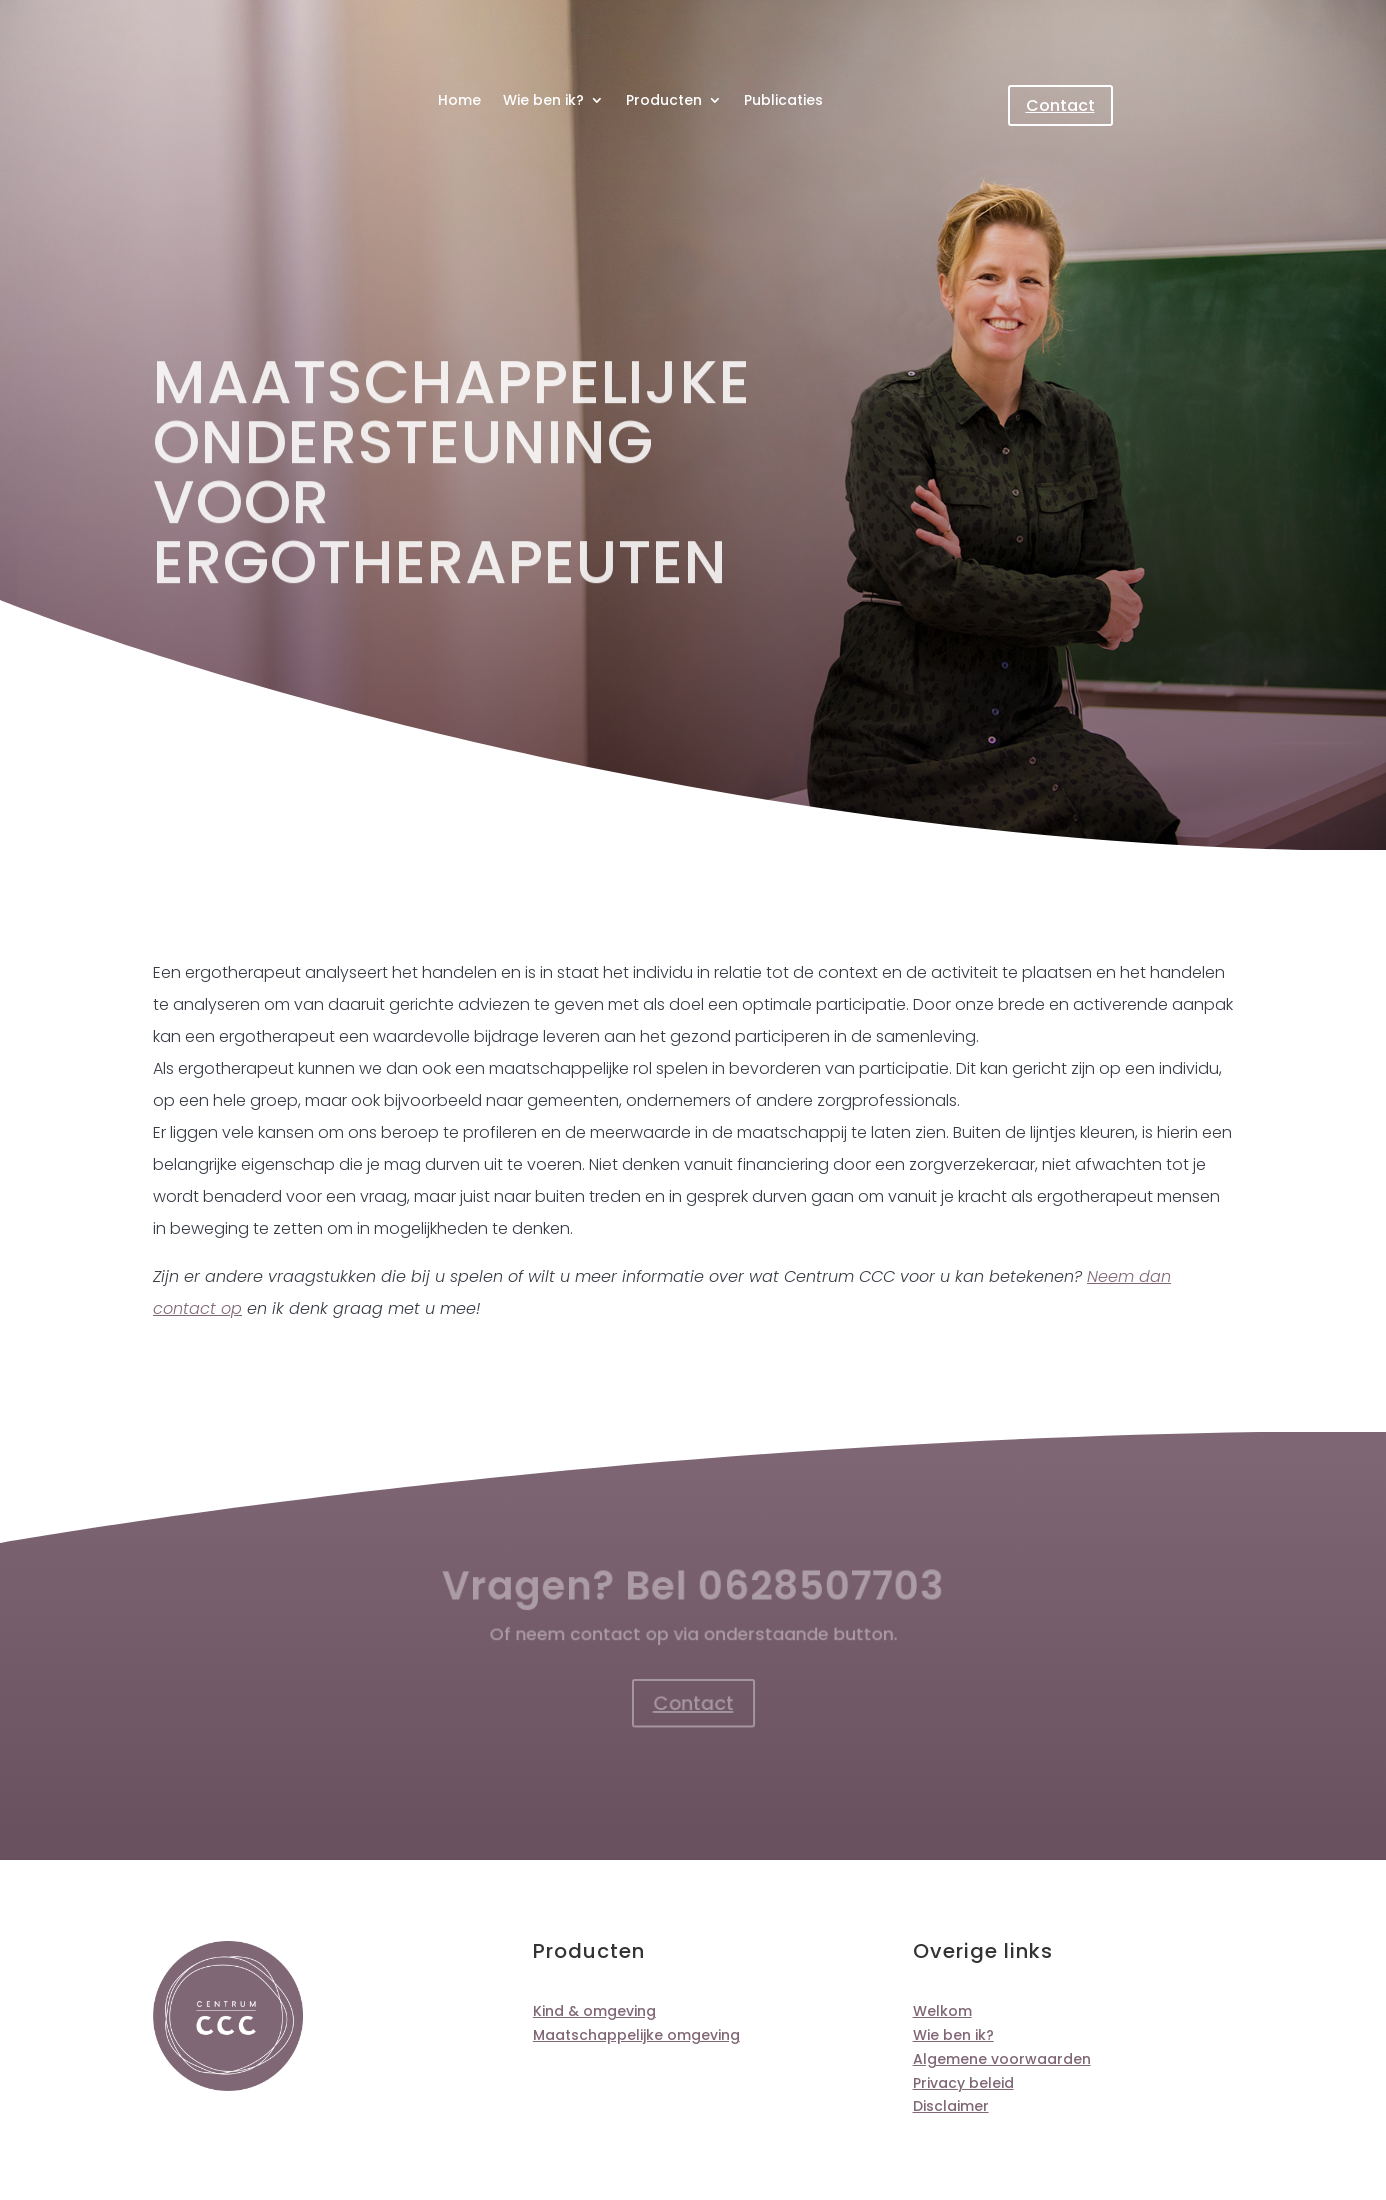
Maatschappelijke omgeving (636, 2035)
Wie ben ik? (543, 101)
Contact (1060, 105)
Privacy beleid (963, 2083)
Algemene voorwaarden (1002, 2059)
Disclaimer (951, 2106)
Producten (664, 101)
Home (459, 101)
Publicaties (783, 101)
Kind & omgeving (594, 2011)
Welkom (942, 2011)
